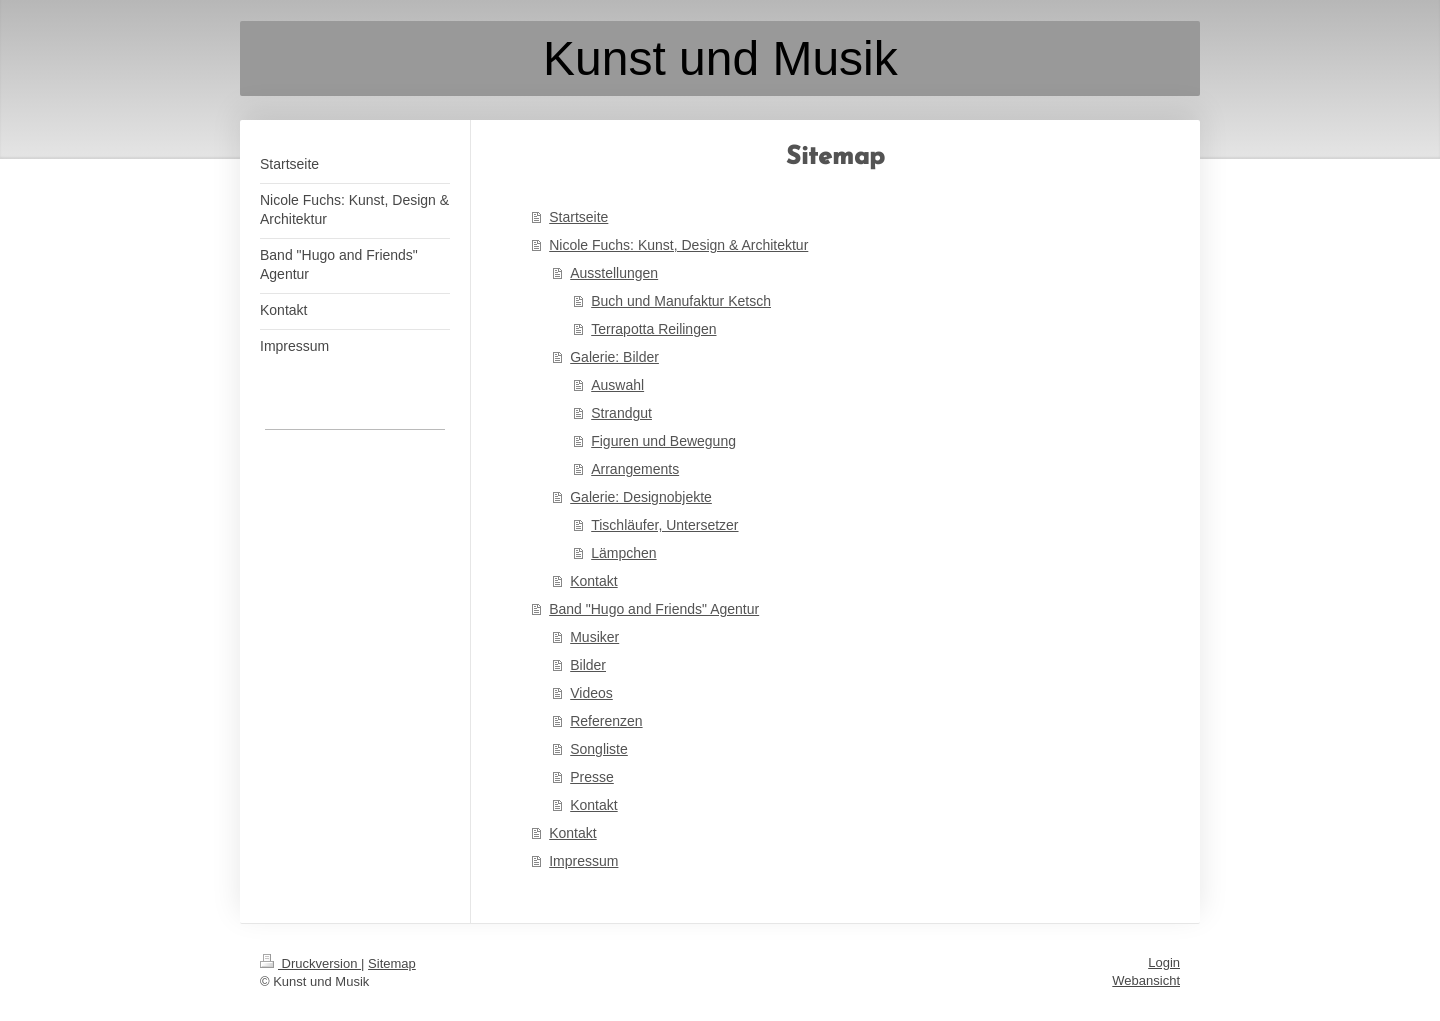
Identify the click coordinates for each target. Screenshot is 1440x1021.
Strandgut (621, 413)
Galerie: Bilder (614, 357)
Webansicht (1146, 980)
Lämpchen (623, 553)
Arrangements (635, 469)
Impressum (583, 861)
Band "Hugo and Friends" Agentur (654, 609)
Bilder (588, 665)
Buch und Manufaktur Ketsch (681, 301)
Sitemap (392, 963)
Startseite (578, 217)
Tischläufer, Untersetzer (664, 525)
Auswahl (617, 385)
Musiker (594, 637)
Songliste (599, 749)
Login (1164, 962)
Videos (591, 693)
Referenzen (606, 721)
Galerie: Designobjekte (641, 497)
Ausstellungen (614, 273)
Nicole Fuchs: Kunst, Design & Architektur (678, 245)
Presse (592, 777)
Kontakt (593, 581)
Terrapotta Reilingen (653, 329)
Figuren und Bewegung (663, 441)
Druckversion (310, 963)
